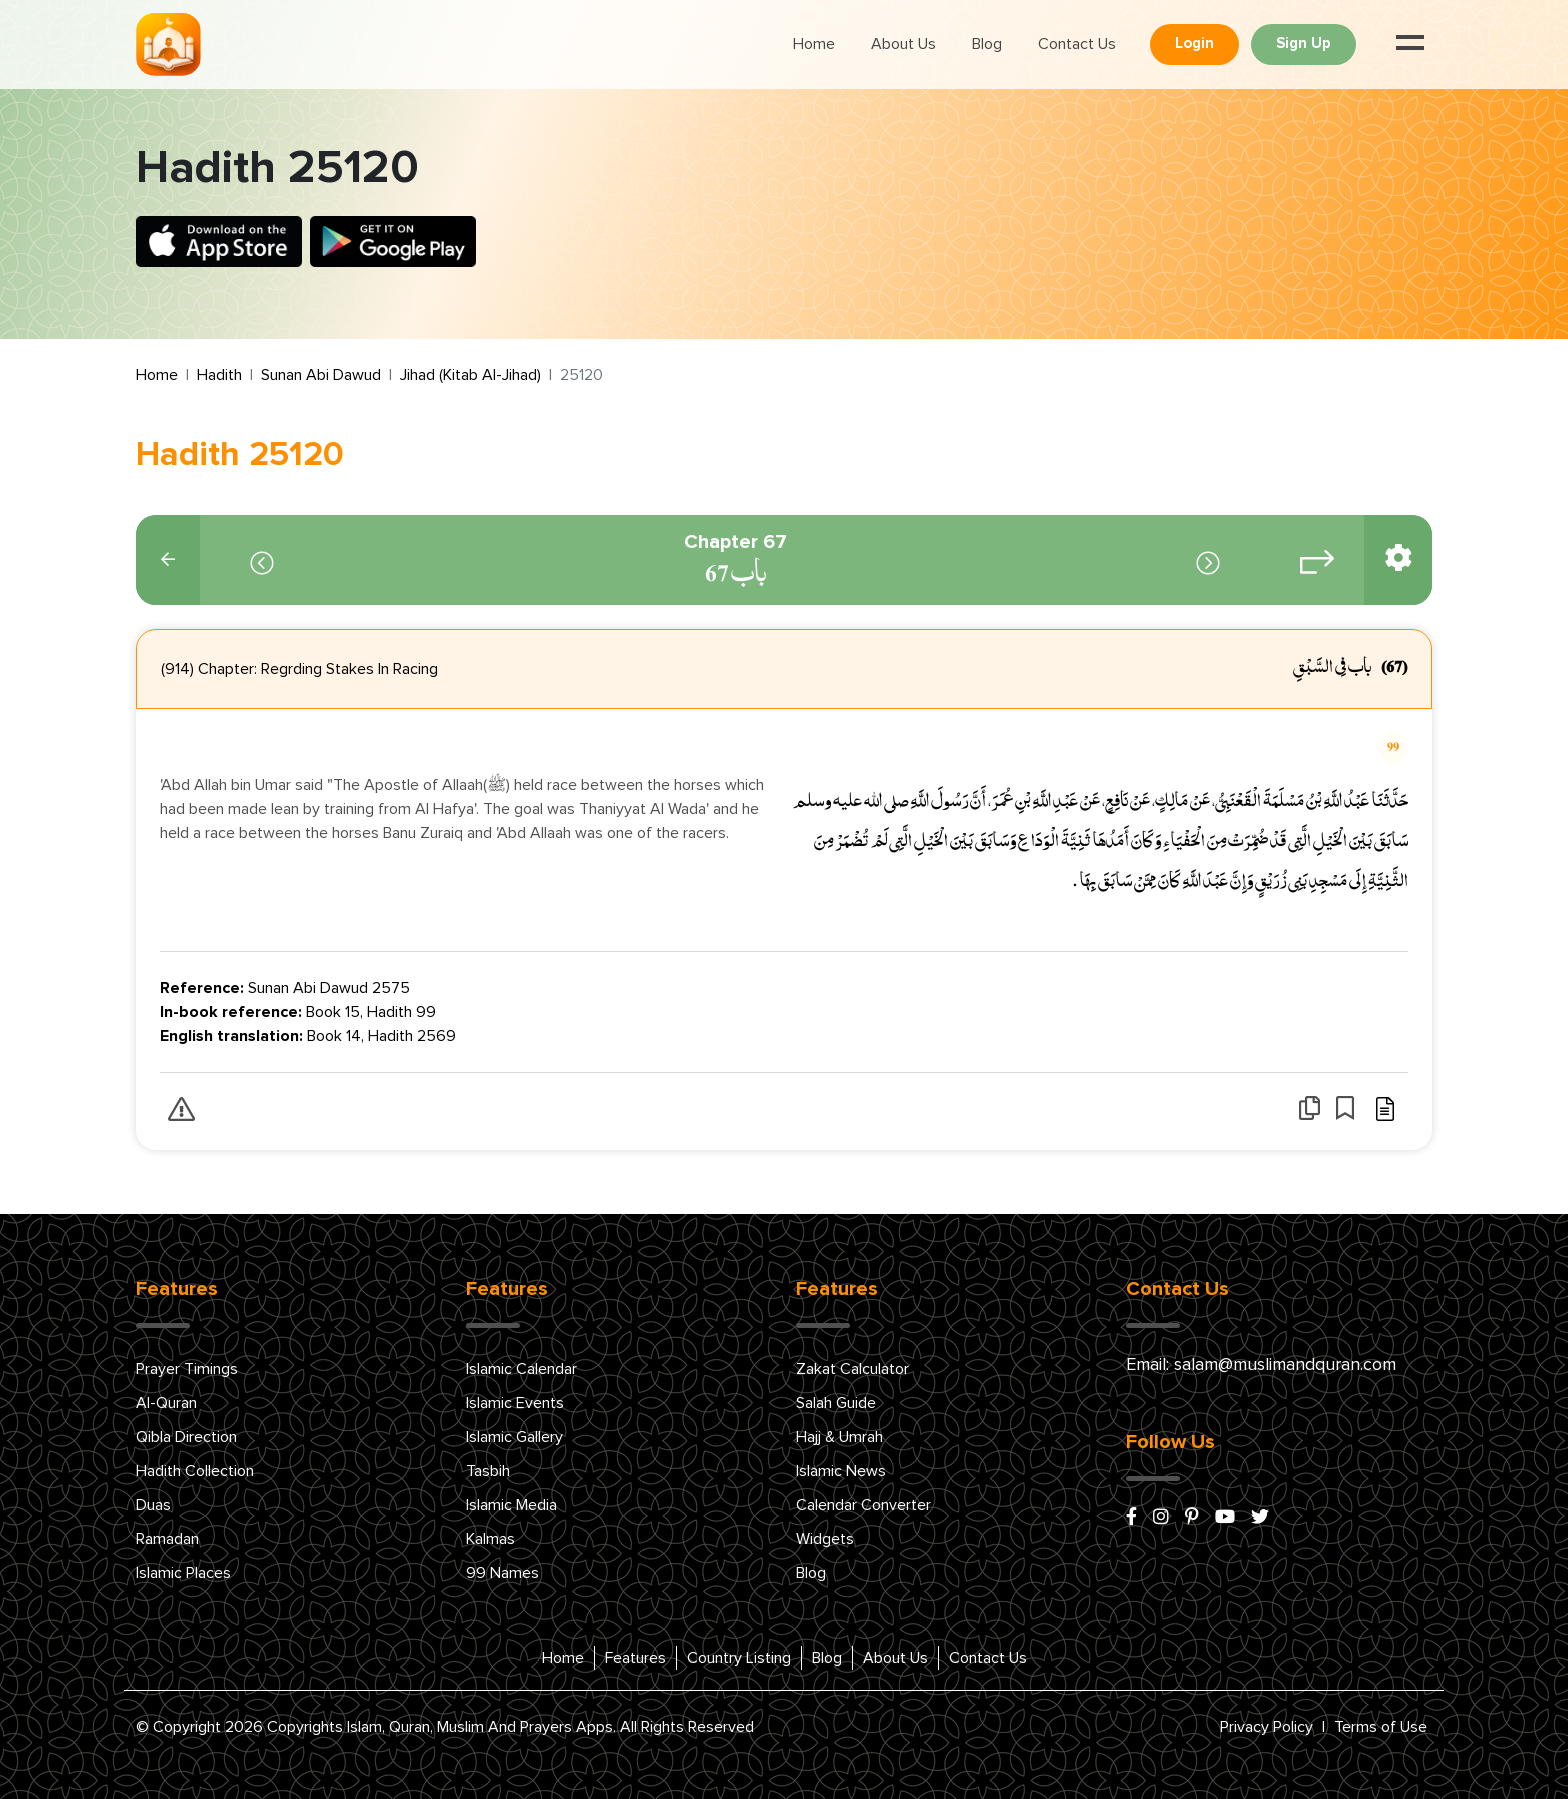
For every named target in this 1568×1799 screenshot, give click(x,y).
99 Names (502, 1573)
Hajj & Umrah (839, 1437)
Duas (153, 1505)
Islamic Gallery (514, 1437)
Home (814, 44)
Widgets (825, 1539)
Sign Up (1303, 43)
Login (1194, 43)
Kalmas (490, 1539)
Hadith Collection (195, 1471)
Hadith (219, 375)
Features (635, 1658)
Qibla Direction (186, 1437)
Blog (987, 44)
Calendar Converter (863, 1505)
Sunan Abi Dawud (321, 375)
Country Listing (739, 1658)
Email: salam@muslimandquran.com (1261, 1365)
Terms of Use (1380, 1727)
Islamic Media (511, 1505)
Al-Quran (166, 1403)
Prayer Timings (187, 1369)
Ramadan (167, 1539)
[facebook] (1131, 1518)
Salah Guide (836, 1403)
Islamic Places (183, 1573)
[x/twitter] (1260, 1518)
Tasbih (488, 1471)
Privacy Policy (1266, 1727)
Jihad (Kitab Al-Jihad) (470, 375)
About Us (903, 44)
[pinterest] (1192, 1518)
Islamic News (841, 1471)
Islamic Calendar (521, 1369)
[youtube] (1225, 1518)
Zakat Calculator (852, 1369)
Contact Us (1077, 44)
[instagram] (1161, 1518)
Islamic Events (515, 1403)
